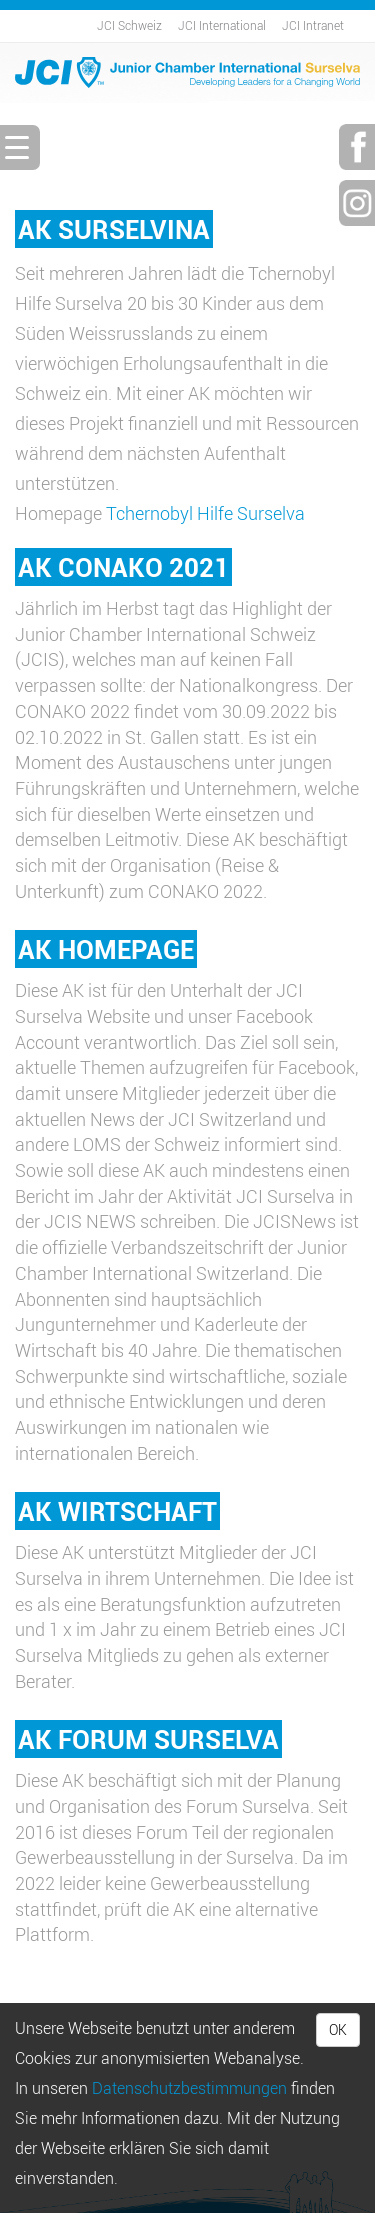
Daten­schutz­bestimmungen (189, 2088)
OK (338, 2029)
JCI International (222, 25)
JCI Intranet (313, 25)
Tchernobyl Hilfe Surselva (205, 513)
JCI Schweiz (129, 25)
